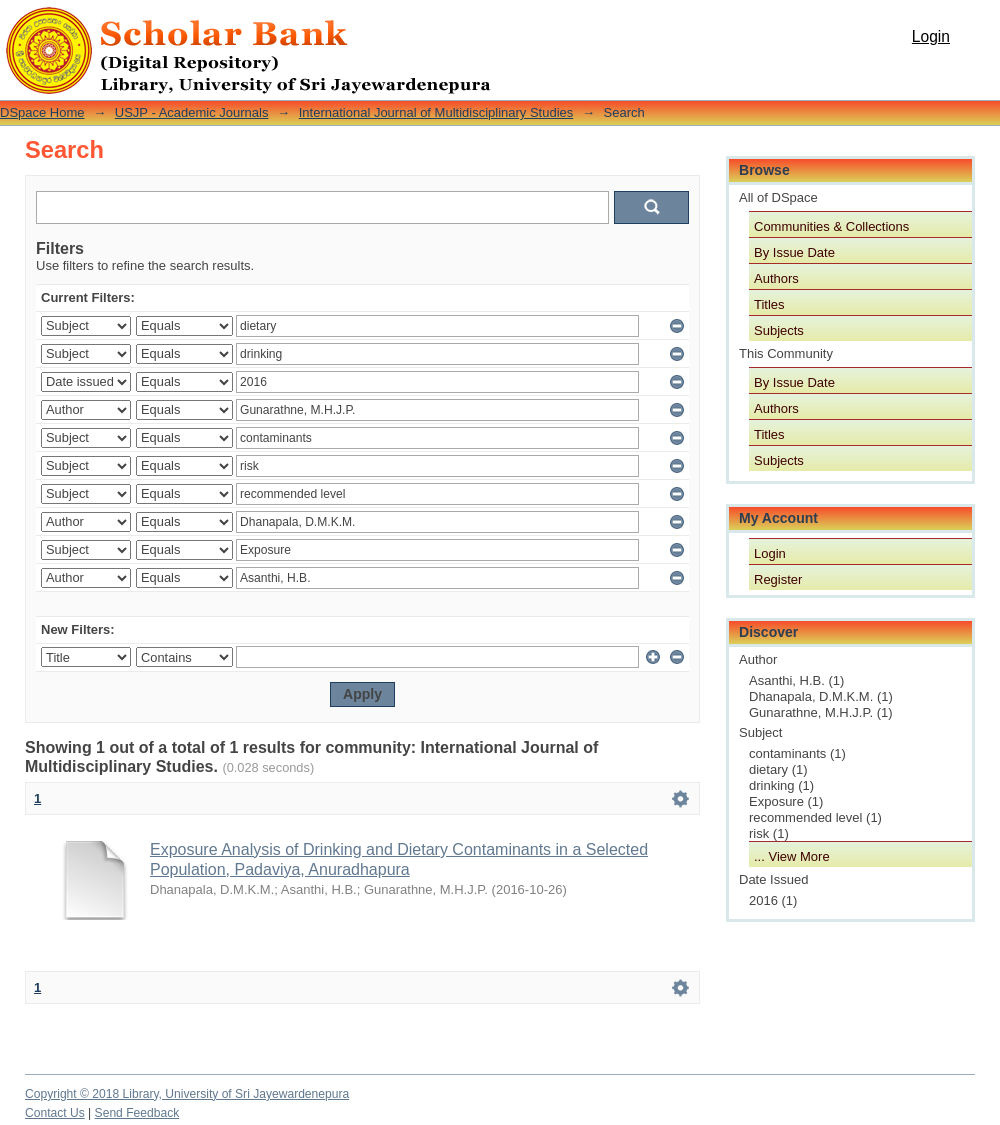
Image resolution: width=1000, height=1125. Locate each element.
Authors (776, 278)
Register (778, 579)
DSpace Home (42, 112)
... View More (792, 856)
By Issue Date (794, 252)
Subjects (779, 330)
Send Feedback (137, 1113)
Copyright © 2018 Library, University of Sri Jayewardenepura (187, 1094)
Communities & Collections (831, 226)
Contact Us (55, 1113)
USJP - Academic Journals (192, 112)
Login (931, 36)
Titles (769, 304)
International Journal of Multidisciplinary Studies (436, 112)
